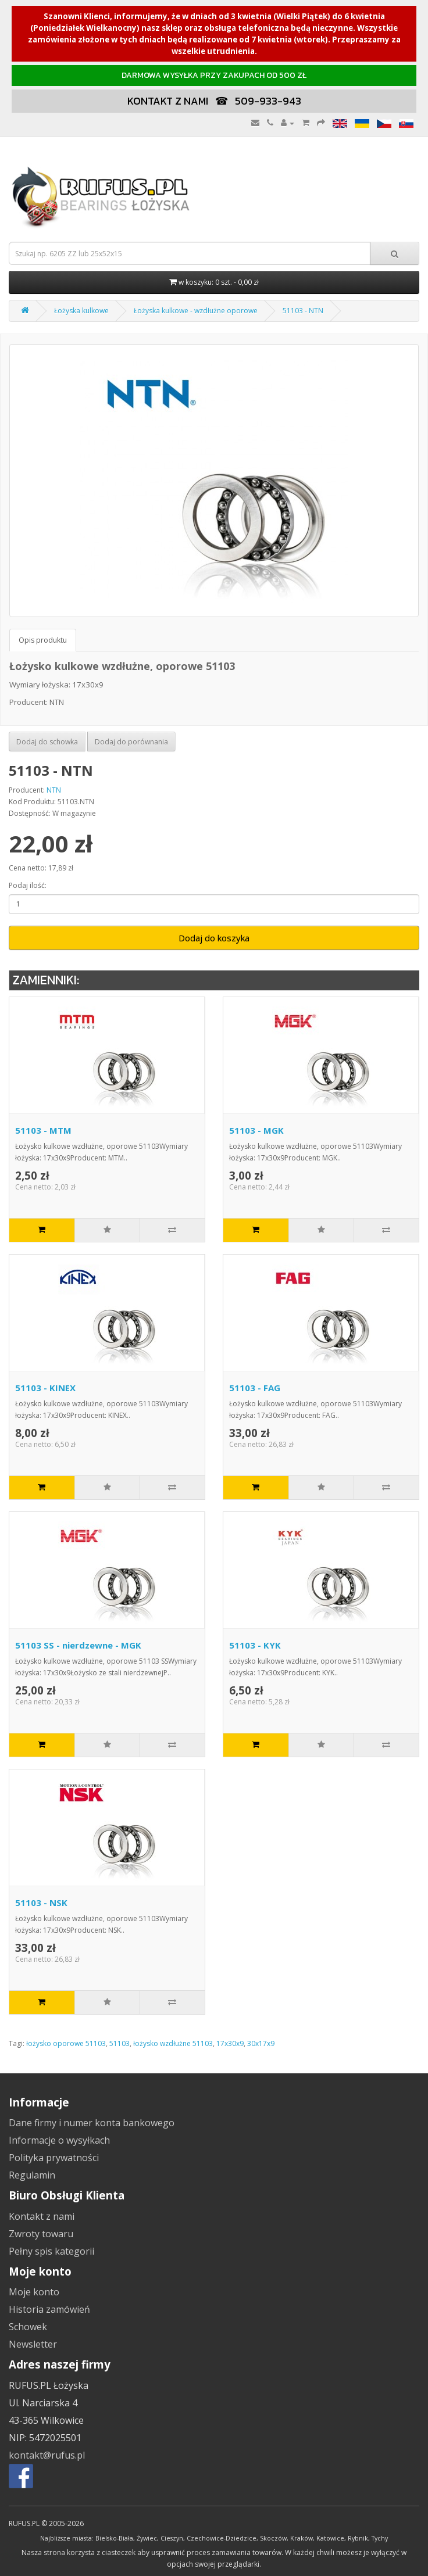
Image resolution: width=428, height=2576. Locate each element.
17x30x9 (230, 2043)
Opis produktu (43, 640)
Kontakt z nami (41, 2216)
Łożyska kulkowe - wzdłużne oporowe (196, 311)
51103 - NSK (41, 1902)
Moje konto (34, 2291)
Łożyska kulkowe (81, 311)
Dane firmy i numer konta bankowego (91, 2122)
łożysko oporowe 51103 (66, 2043)
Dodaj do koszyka (214, 938)
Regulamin (32, 2175)
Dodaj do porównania (131, 742)
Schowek (28, 2326)
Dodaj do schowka (47, 742)
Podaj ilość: (28, 885)
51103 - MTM (43, 1130)
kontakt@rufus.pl (47, 2455)
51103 (119, 2043)
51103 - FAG (254, 1387)
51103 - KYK (255, 1645)
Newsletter (33, 2344)
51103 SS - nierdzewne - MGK (78, 1645)
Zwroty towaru (41, 2233)
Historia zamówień (49, 2309)
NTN (54, 790)
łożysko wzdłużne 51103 (173, 2043)
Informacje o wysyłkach (59, 2140)
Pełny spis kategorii (51, 2251)
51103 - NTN (303, 311)
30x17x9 (260, 2043)
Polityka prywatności (54, 2157)
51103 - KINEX (45, 1387)
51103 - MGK (256, 1130)
